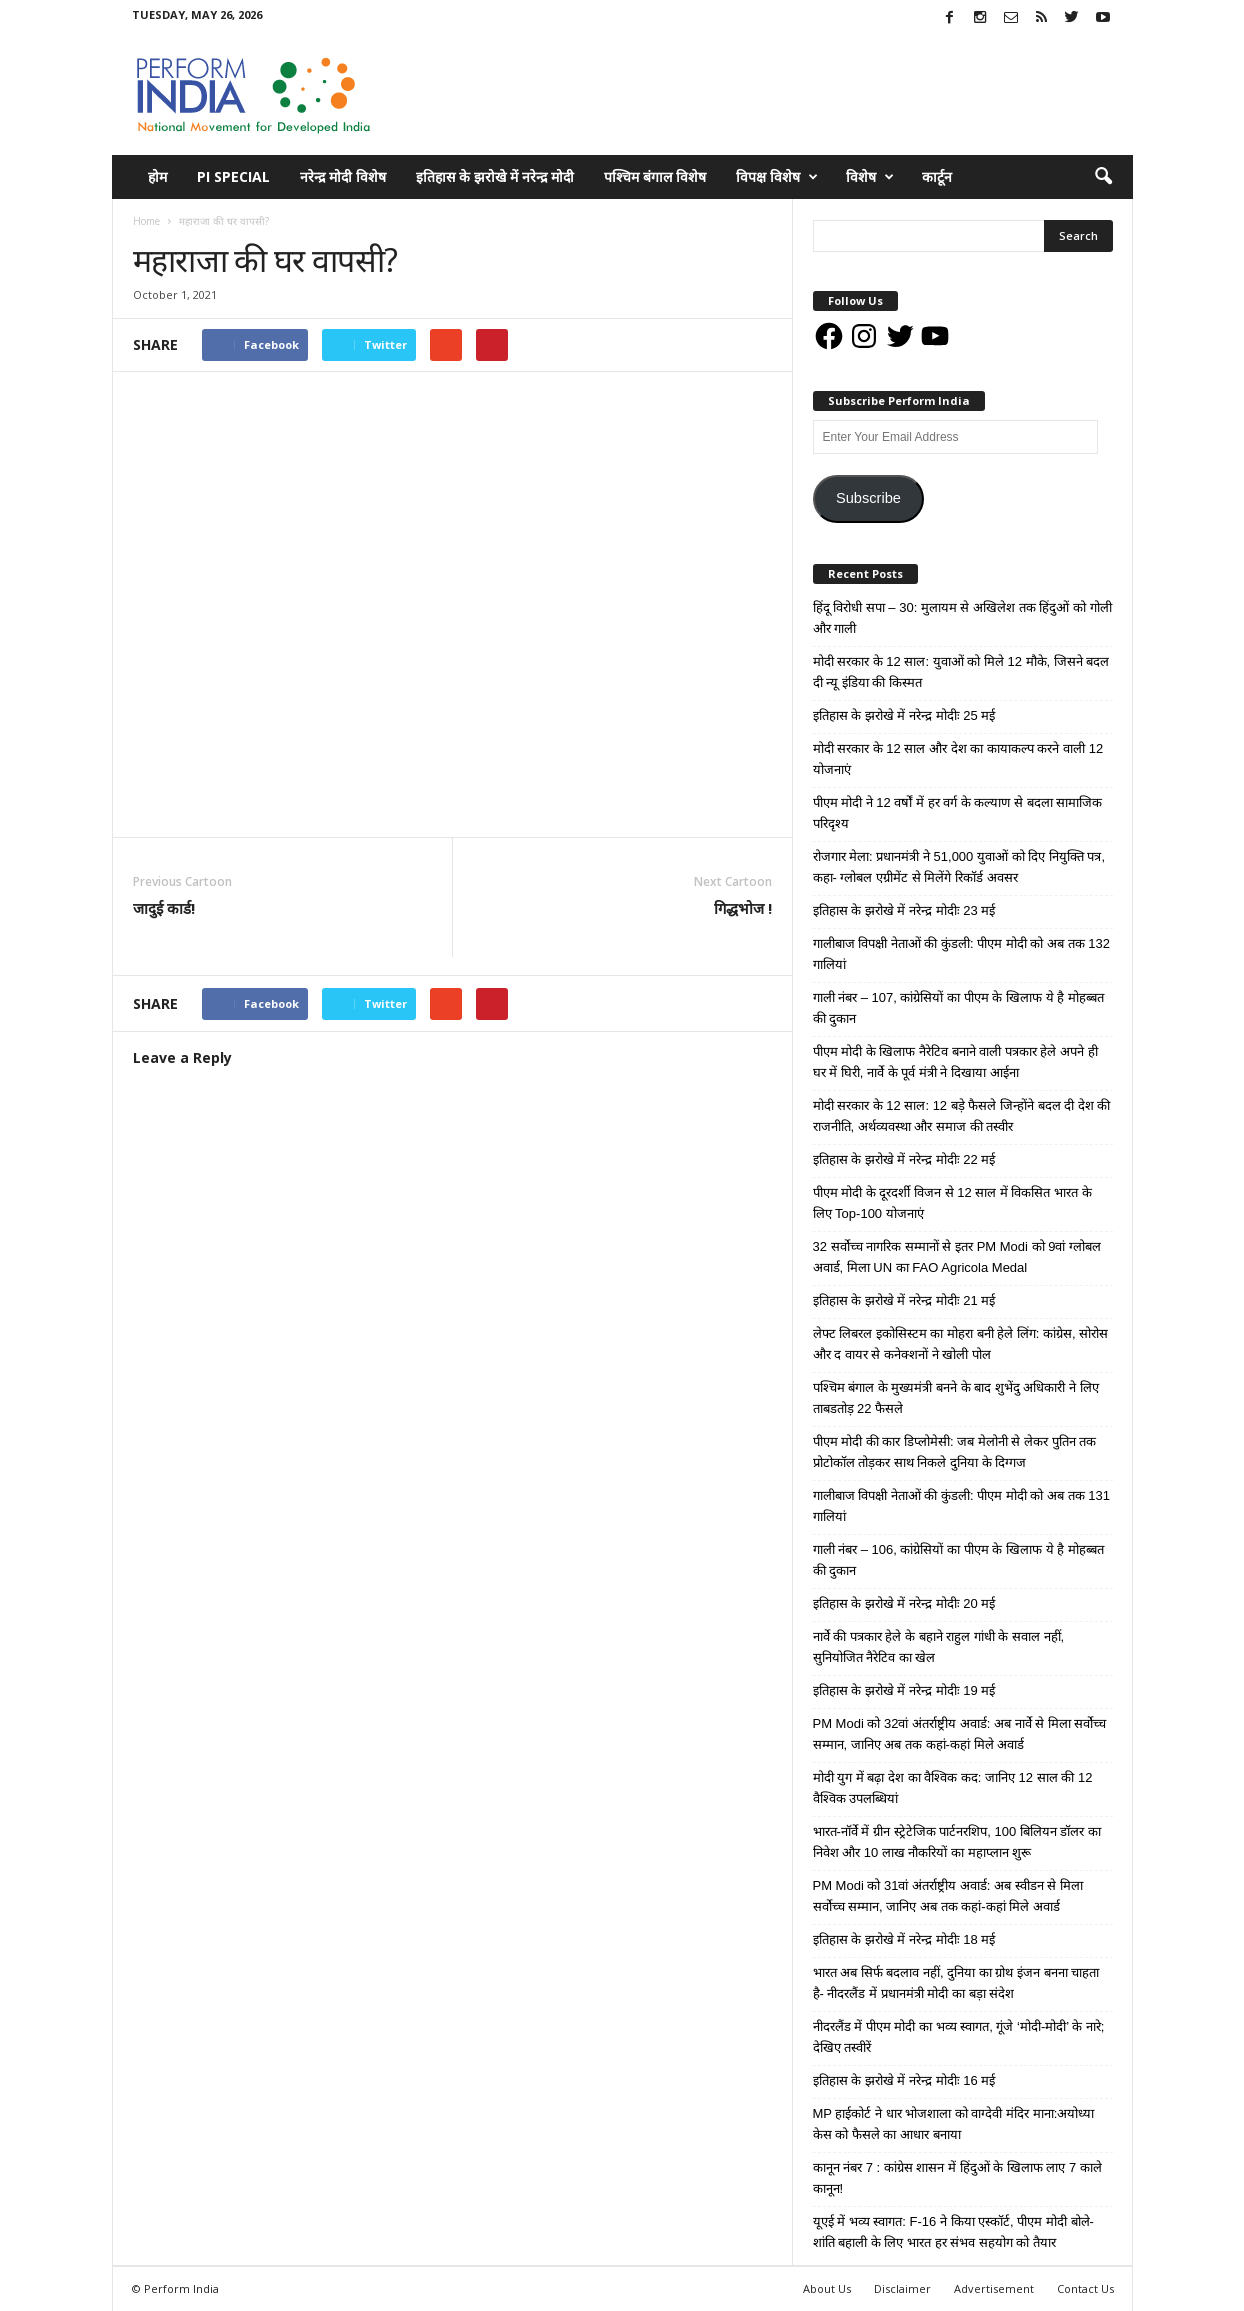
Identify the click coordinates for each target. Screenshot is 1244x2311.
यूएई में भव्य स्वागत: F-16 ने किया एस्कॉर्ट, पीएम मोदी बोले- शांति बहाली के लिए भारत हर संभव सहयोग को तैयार (953, 2232)
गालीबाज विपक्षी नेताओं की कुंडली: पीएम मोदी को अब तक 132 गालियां (961, 954)
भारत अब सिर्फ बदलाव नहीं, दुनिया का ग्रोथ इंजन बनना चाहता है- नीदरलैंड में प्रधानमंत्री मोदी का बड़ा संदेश (956, 1983)
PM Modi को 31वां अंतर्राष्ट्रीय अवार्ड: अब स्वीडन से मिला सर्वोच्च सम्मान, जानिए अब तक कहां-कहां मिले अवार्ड (948, 1896)
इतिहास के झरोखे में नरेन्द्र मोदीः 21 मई (904, 1300)
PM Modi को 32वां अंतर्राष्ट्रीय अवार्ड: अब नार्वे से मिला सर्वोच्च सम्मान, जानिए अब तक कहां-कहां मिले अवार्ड (960, 1734)
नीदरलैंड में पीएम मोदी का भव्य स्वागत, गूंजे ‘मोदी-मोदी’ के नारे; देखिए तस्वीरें (959, 2037)
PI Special (233, 176)
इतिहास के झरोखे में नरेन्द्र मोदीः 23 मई (904, 910)
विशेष (870, 177)
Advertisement (994, 2288)
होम (157, 176)
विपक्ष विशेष (777, 177)
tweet (651, 1006)
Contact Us (1085, 2288)
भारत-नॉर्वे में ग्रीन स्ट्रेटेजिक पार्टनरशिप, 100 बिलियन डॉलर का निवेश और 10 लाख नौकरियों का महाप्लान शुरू (957, 1842)
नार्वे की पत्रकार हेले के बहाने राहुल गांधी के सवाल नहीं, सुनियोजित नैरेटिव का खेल (939, 1647)
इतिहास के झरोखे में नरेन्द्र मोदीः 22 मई (904, 1159)
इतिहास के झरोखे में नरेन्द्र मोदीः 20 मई (904, 1603)
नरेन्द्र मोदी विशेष (343, 176)
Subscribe (868, 498)
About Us (827, 2288)
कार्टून (937, 176)
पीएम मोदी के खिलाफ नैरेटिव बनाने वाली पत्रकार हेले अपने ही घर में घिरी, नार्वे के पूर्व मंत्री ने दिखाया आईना (955, 1062)
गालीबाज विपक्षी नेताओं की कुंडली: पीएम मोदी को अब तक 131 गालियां (961, 1506)
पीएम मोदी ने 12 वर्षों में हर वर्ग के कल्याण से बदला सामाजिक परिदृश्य (958, 813)
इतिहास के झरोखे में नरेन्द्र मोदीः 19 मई (904, 1690)
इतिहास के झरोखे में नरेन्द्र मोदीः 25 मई (904, 715)
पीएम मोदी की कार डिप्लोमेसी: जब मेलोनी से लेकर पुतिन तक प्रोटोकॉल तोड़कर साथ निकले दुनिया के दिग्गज (955, 1452)
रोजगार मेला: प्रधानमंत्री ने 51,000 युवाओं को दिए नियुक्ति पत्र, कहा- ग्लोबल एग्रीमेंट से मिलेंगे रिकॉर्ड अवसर (959, 867)
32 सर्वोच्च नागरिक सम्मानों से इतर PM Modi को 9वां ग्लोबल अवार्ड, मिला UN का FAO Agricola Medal (957, 1257)
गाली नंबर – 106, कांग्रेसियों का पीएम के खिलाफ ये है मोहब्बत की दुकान (958, 1560)
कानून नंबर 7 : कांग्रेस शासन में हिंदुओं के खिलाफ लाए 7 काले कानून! (957, 2178)
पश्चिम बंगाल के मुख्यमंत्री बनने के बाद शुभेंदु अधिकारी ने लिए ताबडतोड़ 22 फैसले (956, 1398)
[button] (1103, 177)
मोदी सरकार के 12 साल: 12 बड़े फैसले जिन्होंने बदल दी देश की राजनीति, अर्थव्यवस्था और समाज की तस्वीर (962, 1116)
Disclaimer (902, 2288)
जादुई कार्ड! (164, 908)
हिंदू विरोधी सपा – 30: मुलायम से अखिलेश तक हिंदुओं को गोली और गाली (962, 618)
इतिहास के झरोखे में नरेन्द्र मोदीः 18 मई (904, 1939)
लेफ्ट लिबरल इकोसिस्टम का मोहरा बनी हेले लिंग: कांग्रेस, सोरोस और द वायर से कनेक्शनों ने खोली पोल (961, 1344)
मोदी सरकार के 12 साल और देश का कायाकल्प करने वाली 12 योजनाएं (958, 759)
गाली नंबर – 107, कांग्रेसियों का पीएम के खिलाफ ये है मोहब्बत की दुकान (958, 1008)
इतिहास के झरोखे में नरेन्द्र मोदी (495, 176)
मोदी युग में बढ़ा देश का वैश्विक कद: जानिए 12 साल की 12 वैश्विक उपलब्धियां (953, 1788)
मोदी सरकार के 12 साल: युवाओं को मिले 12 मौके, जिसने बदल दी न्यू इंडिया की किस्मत (961, 672)
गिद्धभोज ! (743, 908)
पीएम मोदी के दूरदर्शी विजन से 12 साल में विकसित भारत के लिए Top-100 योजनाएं (952, 1203)
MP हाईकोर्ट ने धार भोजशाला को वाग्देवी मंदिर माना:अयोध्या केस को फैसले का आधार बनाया (954, 2124)
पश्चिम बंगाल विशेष (655, 176)
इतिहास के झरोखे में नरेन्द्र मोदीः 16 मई (904, 2080)
